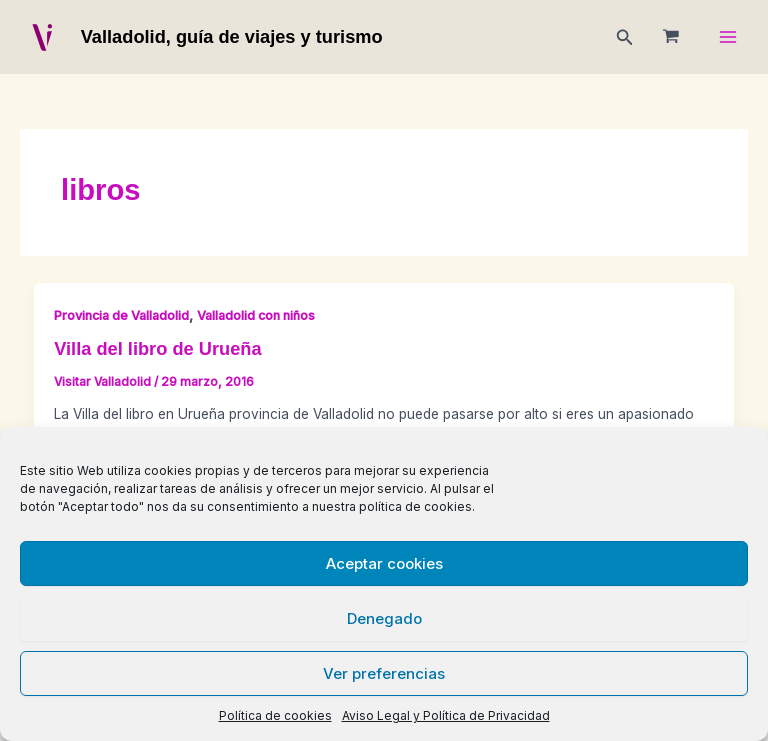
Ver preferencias (384, 673)
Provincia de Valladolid (121, 315)
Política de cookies (275, 715)
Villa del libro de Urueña (157, 348)
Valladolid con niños (256, 315)
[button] (625, 37)
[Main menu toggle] (728, 37)
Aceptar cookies (384, 563)
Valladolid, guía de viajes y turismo (232, 36)
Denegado (384, 618)
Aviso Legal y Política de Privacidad (446, 715)
